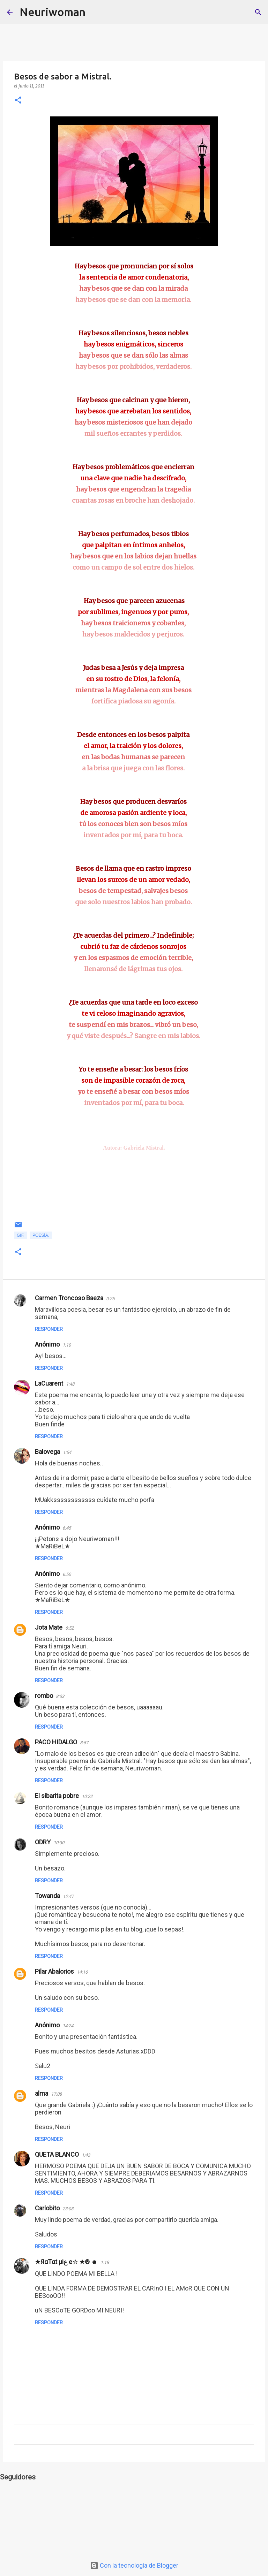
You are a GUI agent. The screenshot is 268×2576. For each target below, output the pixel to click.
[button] (18, 100)
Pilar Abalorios (54, 1971)
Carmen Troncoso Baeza (69, 1298)
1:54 (67, 1452)
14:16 (82, 1972)
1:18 (104, 2262)
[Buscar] (95, 12)
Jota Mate (48, 1627)
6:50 (66, 1574)
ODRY (43, 1842)
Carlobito (47, 2208)
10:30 (58, 1842)
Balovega (47, 1451)
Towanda (47, 1895)
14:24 (67, 2025)
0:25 (110, 1298)
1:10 (66, 1345)
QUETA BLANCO (57, 2154)
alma (41, 2093)
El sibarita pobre (57, 1795)
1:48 (70, 1384)
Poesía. (40, 1235)
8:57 (84, 1742)
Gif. (20, 1235)
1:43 (86, 2155)
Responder (49, 1329)
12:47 (68, 1896)
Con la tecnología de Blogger (134, 2565)
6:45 (66, 1528)
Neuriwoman (52, 12)
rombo (44, 1695)
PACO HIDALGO (56, 1742)
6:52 (69, 1628)
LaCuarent (49, 1383)
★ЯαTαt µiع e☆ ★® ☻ (66, 2261)
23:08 (67, 2208)
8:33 (60, 1696)
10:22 (87, 1796)
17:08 (56, 2094)
